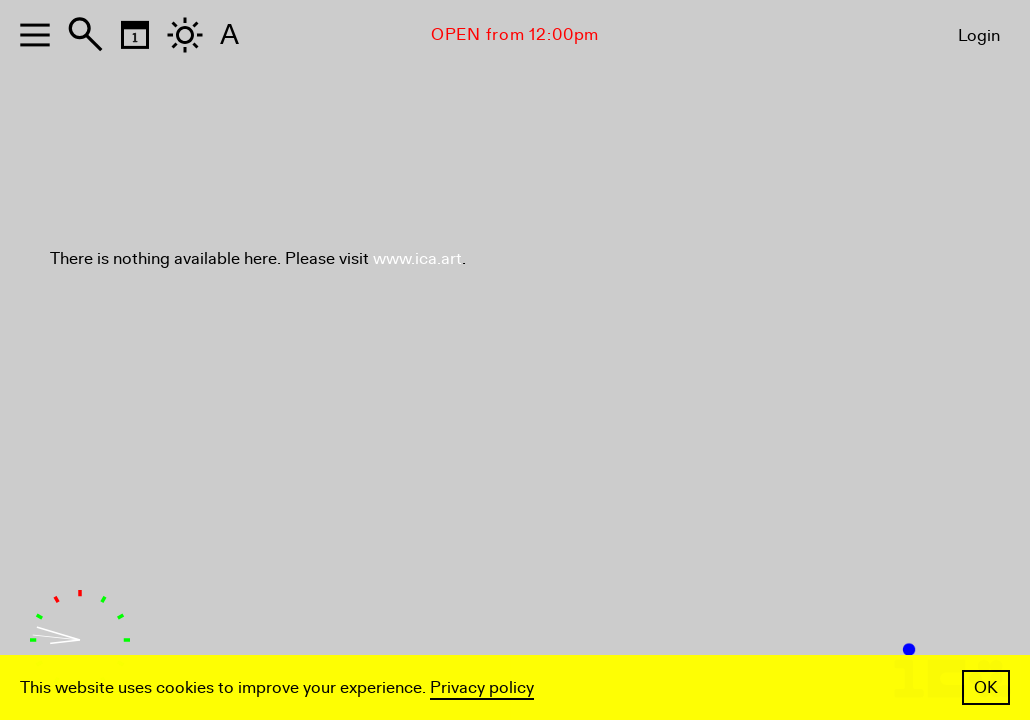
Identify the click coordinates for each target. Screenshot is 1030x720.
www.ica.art (417, 258)
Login (979, 35)
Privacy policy (482, 687)
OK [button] (986, 687)
